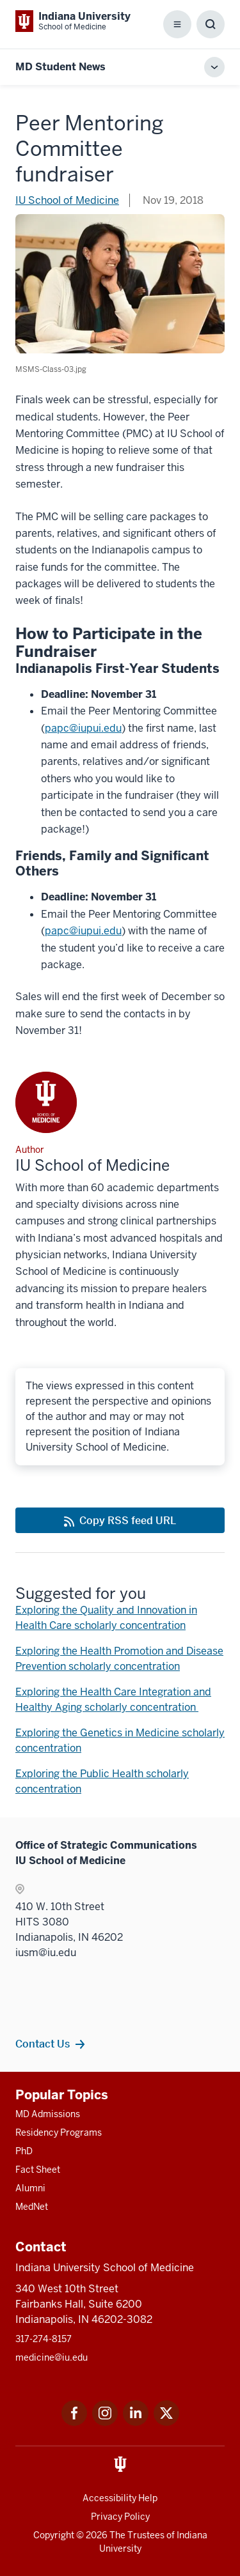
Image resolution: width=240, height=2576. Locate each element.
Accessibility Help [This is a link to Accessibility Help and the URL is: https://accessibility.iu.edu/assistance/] (120, 2498)
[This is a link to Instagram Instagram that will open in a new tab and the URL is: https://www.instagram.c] (105, 2422)
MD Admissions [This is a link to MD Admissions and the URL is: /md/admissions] (47, 2114)
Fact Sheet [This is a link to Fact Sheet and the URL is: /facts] (37, 2169)
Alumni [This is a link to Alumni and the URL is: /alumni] (30, 2188)
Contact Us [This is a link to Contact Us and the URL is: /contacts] (42, 2043)
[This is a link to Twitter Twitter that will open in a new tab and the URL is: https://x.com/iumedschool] (166, 2422)
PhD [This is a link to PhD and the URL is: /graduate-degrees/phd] (24, 2151)
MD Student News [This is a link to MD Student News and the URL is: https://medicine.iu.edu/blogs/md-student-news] (60, 66)
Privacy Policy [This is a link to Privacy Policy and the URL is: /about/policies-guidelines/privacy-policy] (120, 2516)
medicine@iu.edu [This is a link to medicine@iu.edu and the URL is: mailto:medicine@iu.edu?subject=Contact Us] (51, 2357)
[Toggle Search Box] (210, 24)
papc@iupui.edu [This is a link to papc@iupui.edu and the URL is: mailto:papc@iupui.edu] (83, 728)
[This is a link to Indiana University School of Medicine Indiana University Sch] (73, 21)
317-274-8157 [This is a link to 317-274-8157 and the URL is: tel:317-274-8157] (43, 2339)
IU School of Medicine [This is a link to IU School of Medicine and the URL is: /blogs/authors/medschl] (67, 200)
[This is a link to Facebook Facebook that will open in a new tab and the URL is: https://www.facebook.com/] (74, 2422)
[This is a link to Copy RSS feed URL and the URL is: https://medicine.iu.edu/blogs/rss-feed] (120, 1520)
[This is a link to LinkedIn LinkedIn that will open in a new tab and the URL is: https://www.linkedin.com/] (135, 2422)
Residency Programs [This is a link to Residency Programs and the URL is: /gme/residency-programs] (58, 2132)
